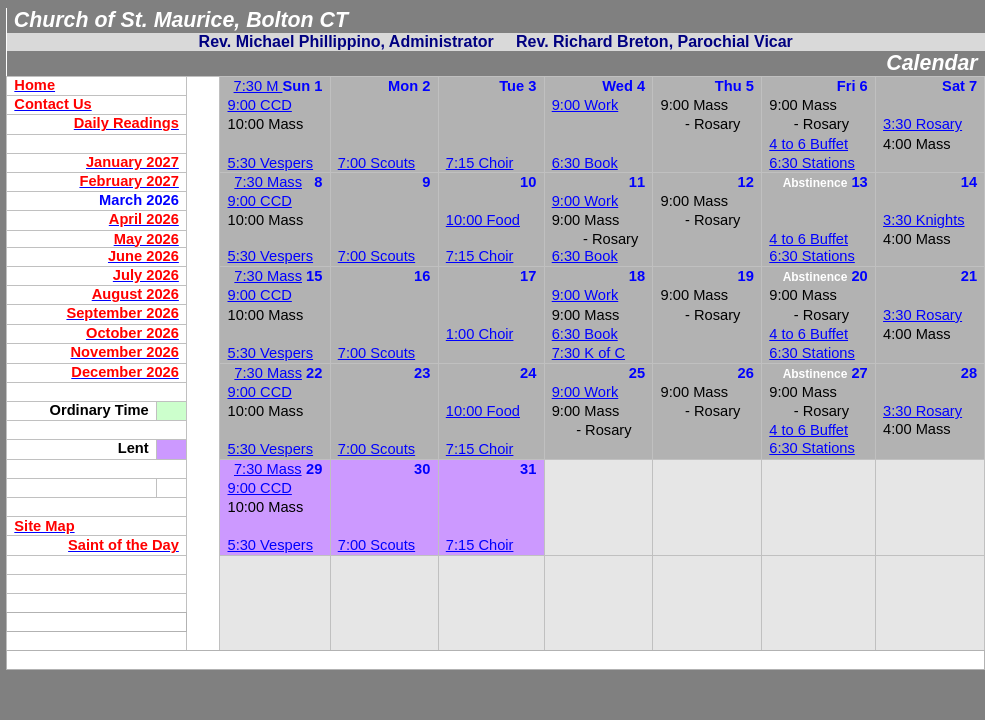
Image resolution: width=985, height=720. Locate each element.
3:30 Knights (923, 220)
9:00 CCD (260, 105)
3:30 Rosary (922, 124)
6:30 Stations (812, 163)
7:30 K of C (588, 353)
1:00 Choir (480, 334)
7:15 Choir (480, 163)
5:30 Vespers (271, 256)
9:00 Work (585, 105)
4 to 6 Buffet (808, 144)
